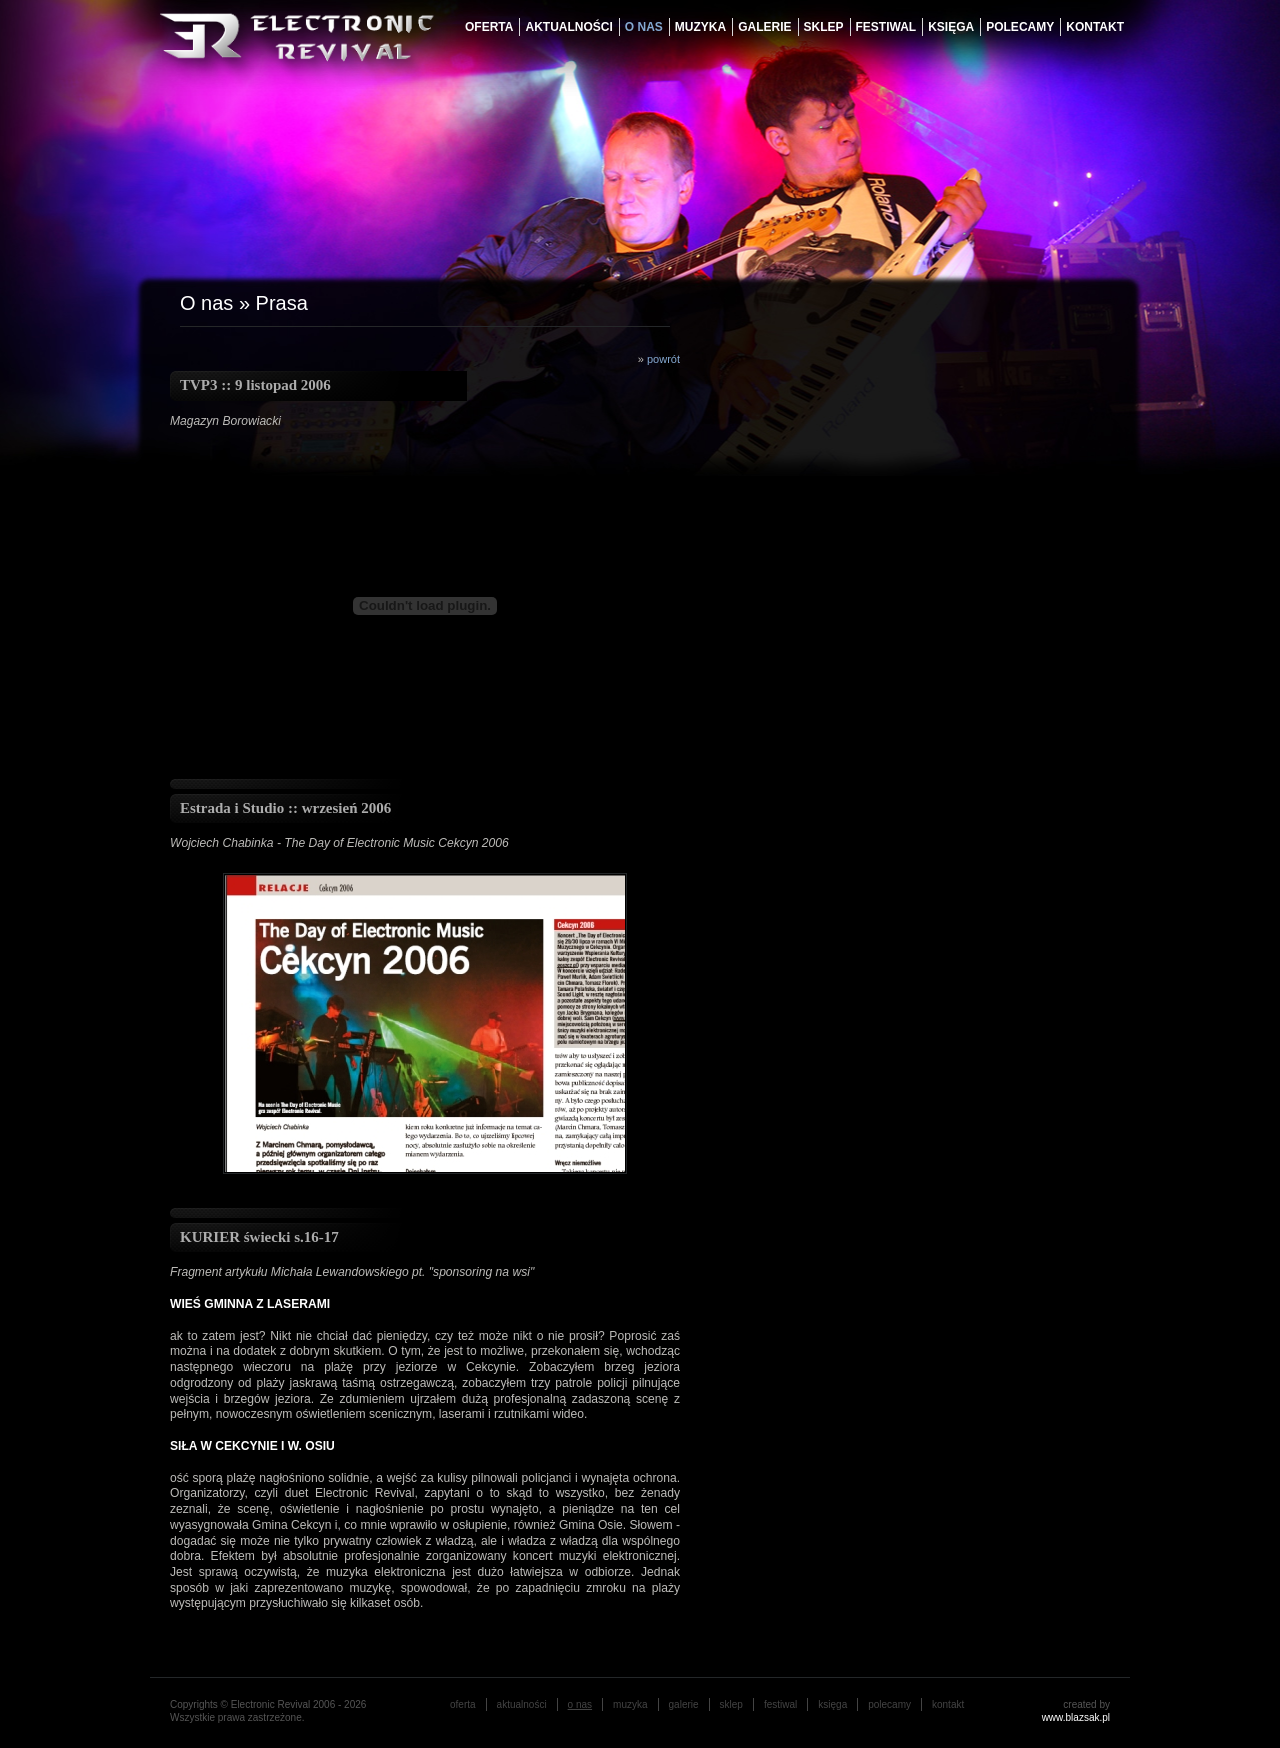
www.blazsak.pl (1076, 1717)
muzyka (700, 27)
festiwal (886, 27)
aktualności (568, 27)
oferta (489, 27)
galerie (764, 27)
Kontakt (1095, 27)
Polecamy (1020, 27)
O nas (206, 303)
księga (951, 27)
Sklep (824, 27)
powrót (663, 359)
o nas (644, 27)
